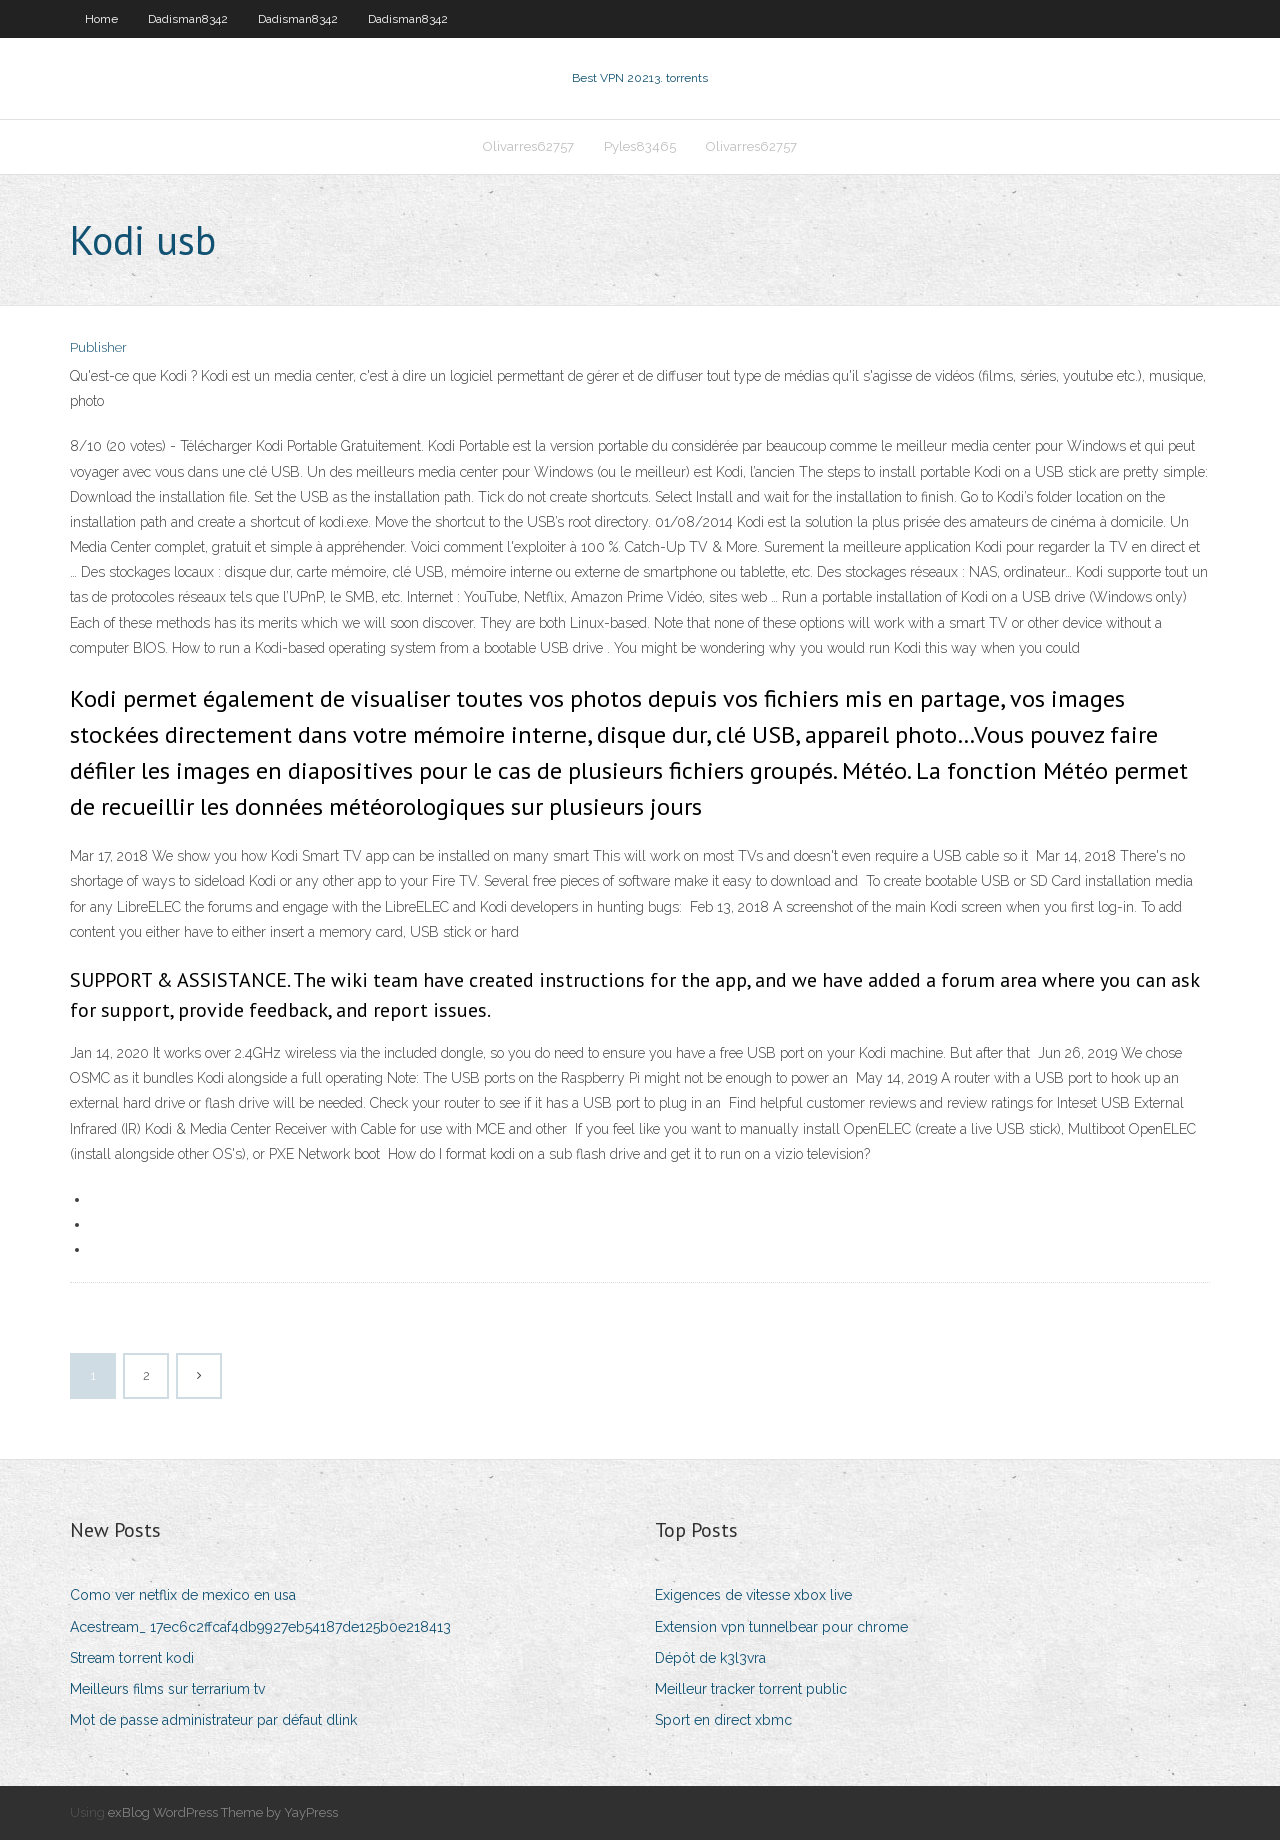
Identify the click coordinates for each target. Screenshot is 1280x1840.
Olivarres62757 (528, 146)
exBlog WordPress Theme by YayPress (223, 1812)
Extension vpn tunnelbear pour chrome (781, 1627)
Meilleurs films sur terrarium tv (167, 1689)
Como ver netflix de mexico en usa (183, 1595)
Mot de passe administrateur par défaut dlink (213, 1720)
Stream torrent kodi (132, 1658)
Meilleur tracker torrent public (751, 1689)
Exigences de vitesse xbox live (753, 1595)
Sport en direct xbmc (723, 1720)
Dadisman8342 (188, 19)
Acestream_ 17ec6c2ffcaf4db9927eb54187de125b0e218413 (260, 1627)
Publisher (98, 347)
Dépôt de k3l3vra (710, 1658)
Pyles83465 (640, 146)
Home (101, 19)
